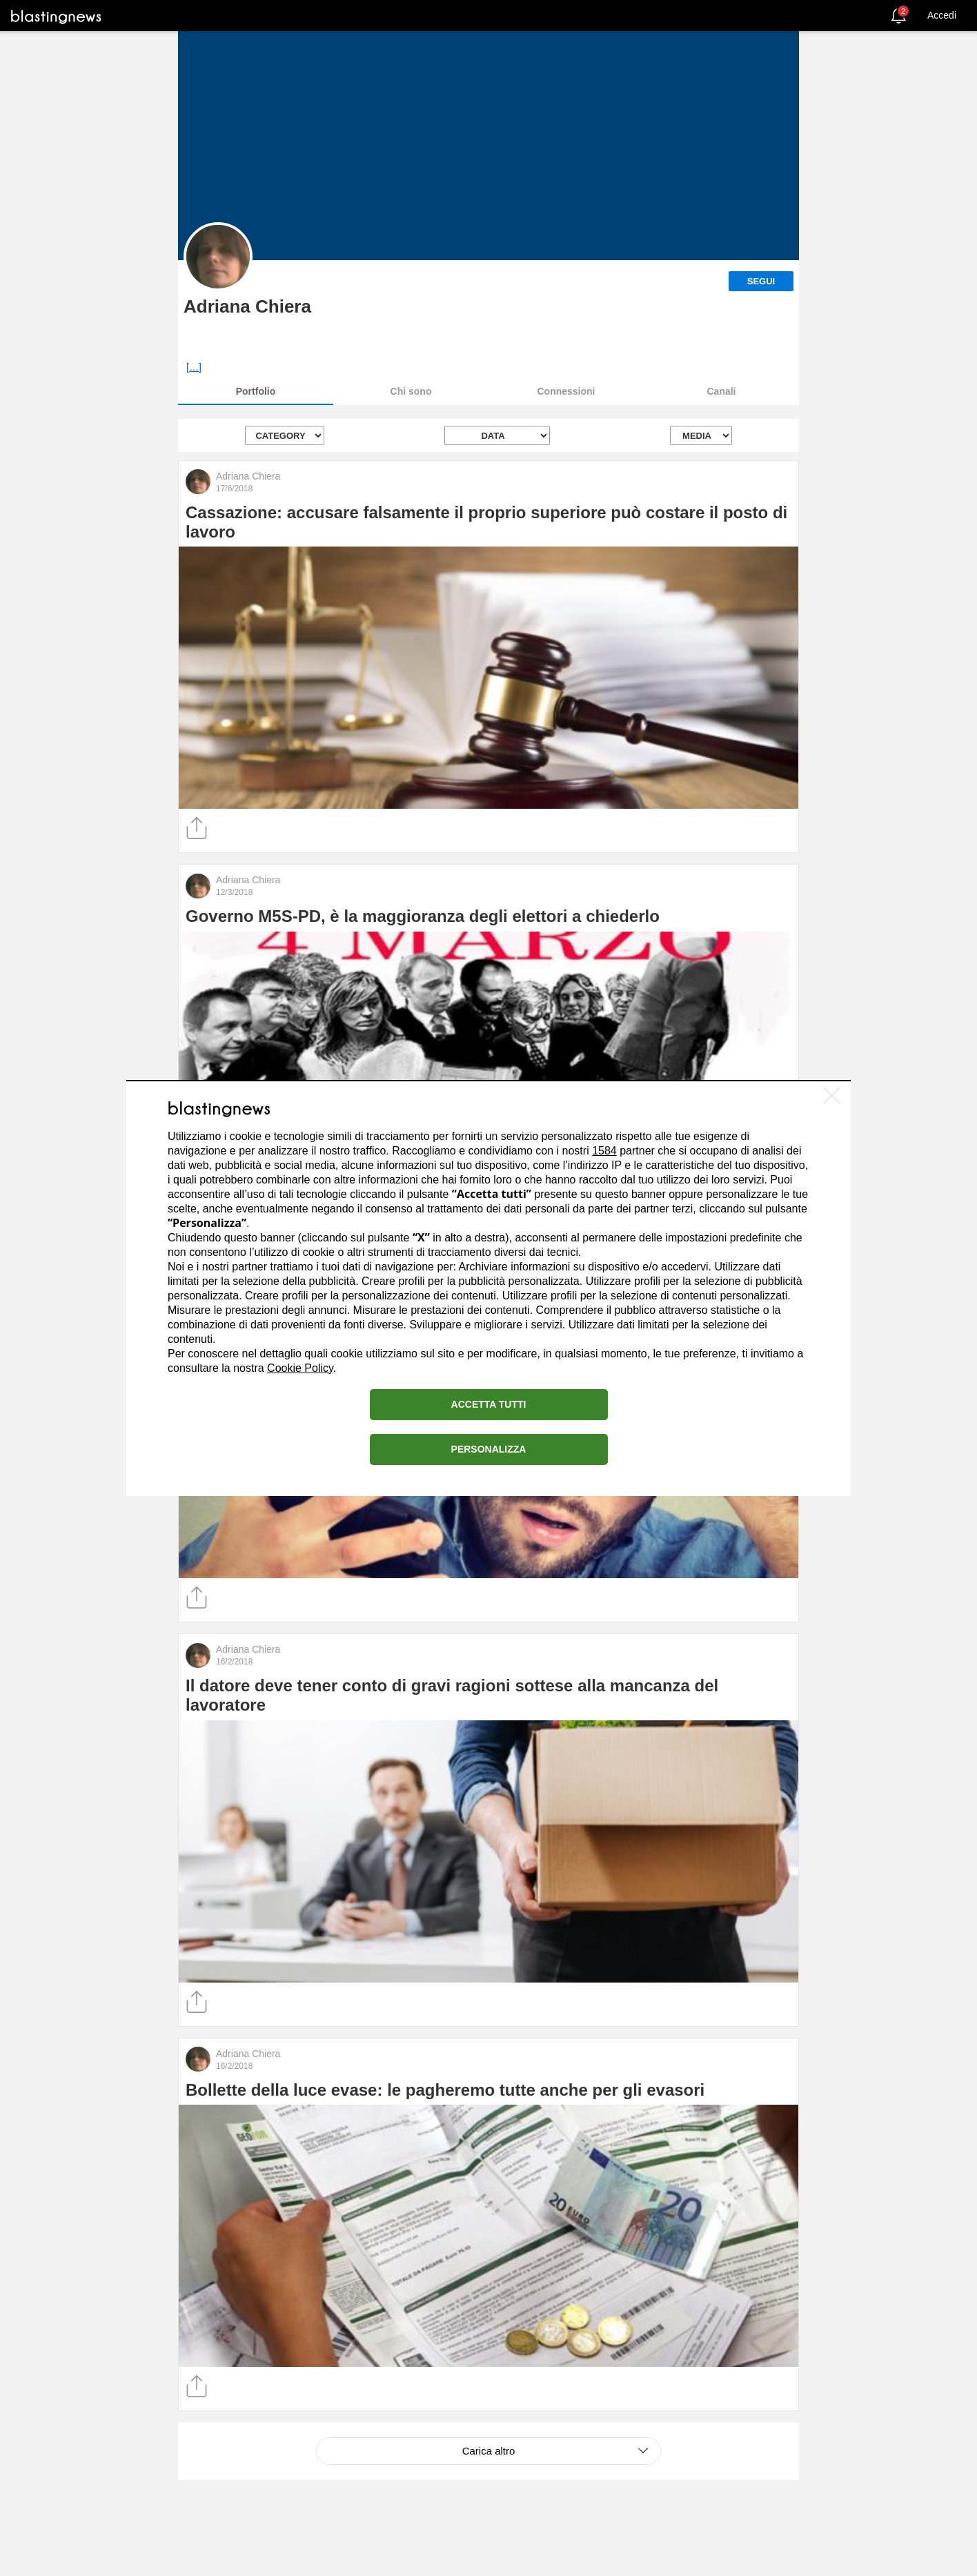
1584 (604, 1151)
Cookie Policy (300, 1368)
